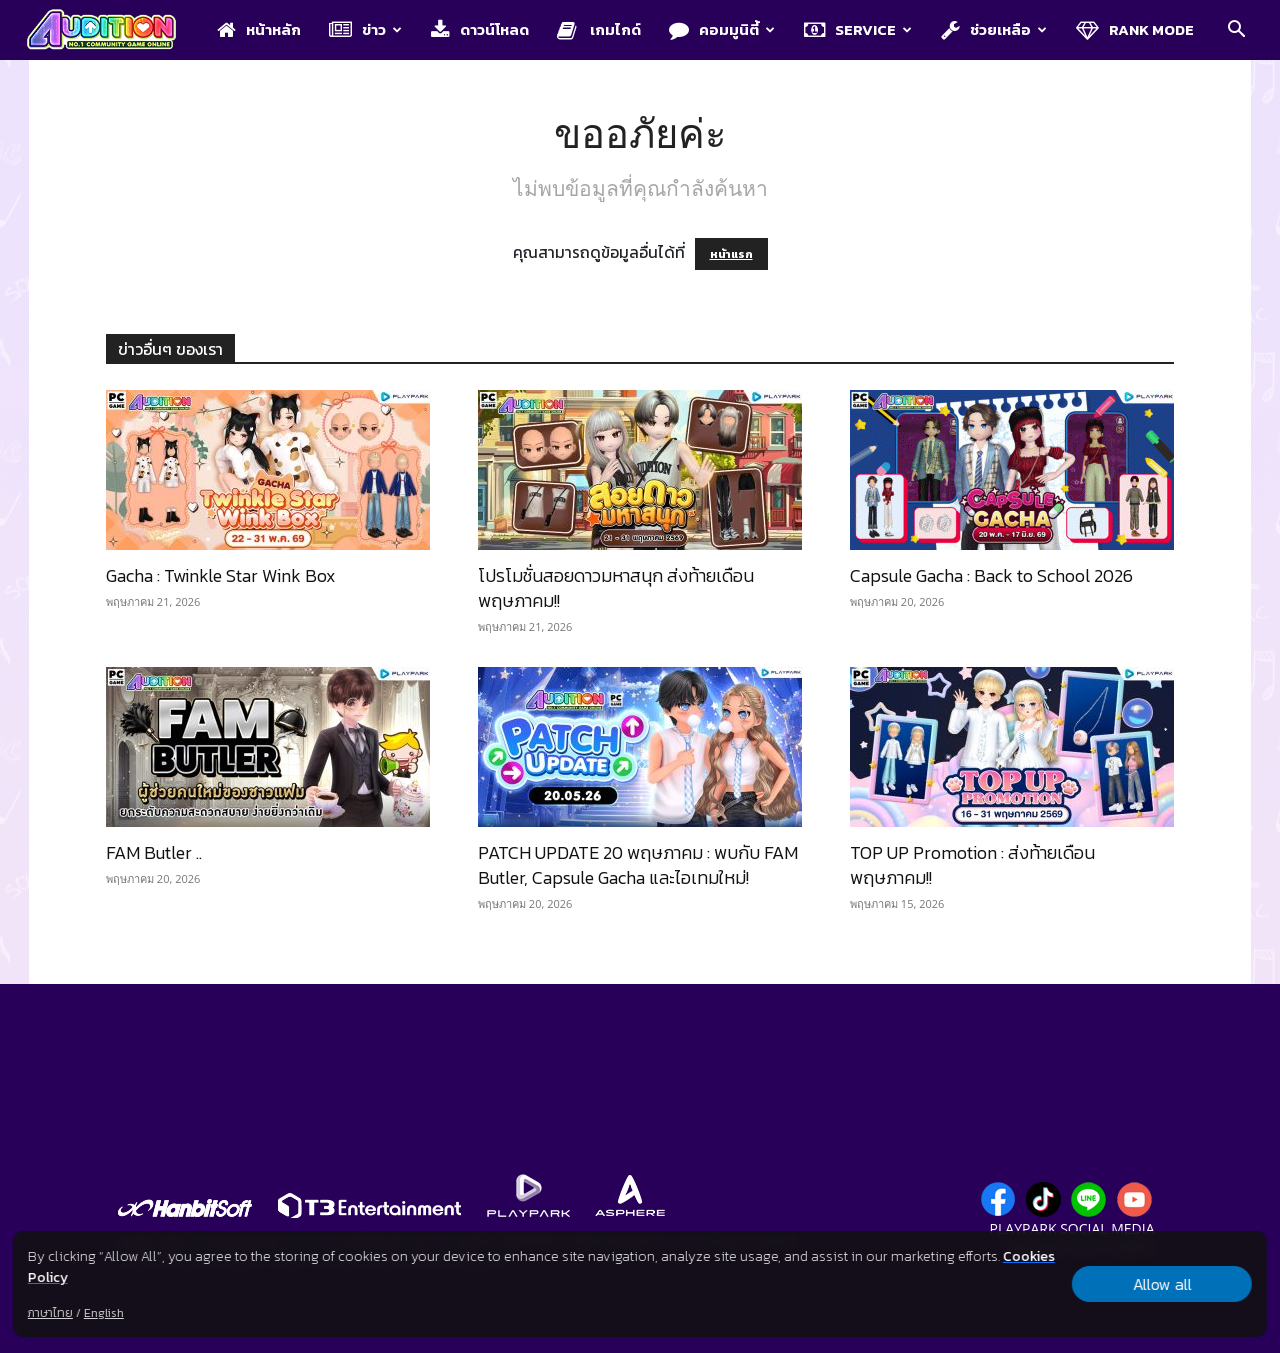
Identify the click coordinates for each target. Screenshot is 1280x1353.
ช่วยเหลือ (994, 29)
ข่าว (365, 29)
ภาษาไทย (50, 1313)
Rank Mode (1135, 29)
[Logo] (111, 31)
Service (858, 29)
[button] (1236, 31)
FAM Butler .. (154, 852)
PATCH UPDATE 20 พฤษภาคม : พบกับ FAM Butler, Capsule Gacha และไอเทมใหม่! (638, 865)
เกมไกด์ (599, 29)
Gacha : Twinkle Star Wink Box (221, 575)
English (104, 1313)
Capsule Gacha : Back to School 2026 (991, 575)
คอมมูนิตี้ (722, 29)
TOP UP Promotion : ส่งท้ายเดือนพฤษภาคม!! (972, 865)
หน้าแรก (731, 254)
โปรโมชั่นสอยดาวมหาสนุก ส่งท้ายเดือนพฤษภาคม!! (616, 588)
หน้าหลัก (259, 29)
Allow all (1162, 1284)
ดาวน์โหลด (480, 29)
